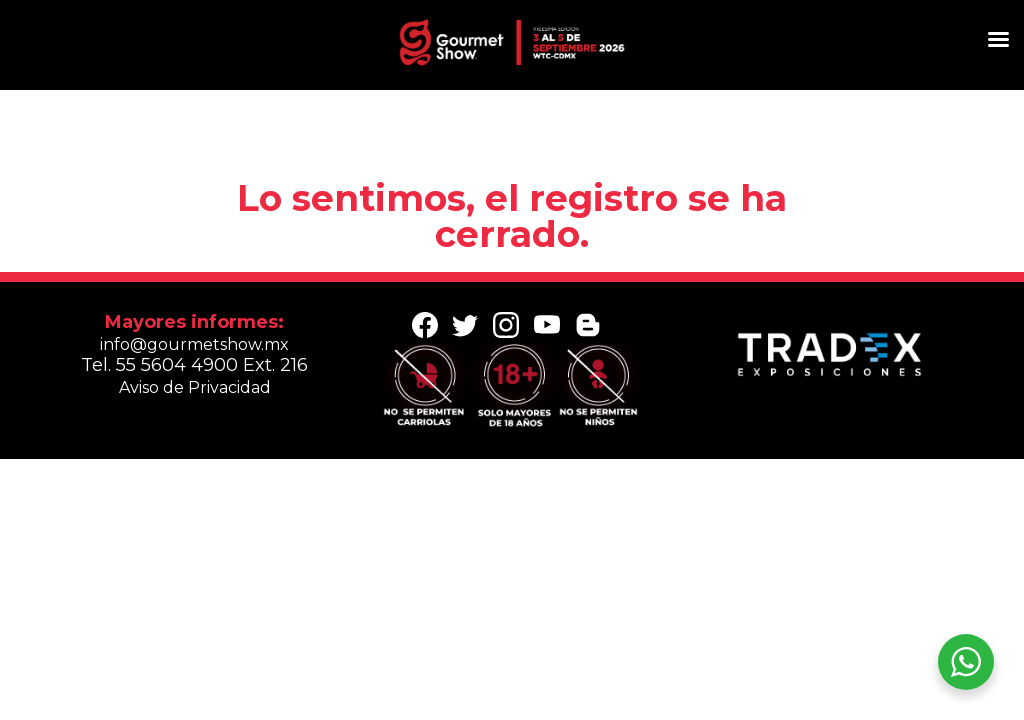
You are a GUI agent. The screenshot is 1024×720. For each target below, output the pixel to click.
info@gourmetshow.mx (194, 344)
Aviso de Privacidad (195, 387)
